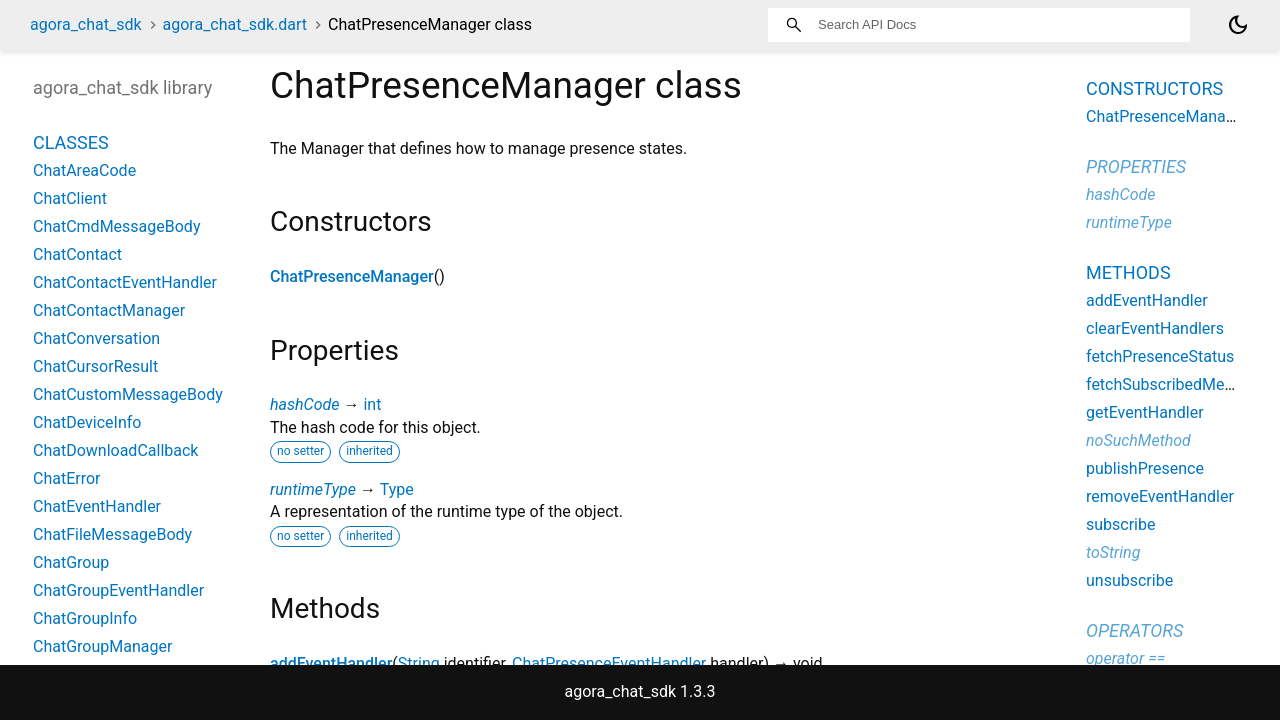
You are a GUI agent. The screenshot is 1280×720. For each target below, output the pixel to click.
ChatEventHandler (97, 506)
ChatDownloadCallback (115, 450)
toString (1113, 552)
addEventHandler (331, 663)
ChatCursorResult (95, 366)
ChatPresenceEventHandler (609, 663)
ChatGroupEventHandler (118, 590)
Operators (1134, 630)
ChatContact (77, 254)
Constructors (1154, 88)
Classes (71, 142)
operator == (1125, 658)
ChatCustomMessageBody (128, 394)
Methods (1128, 272)
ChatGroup (71, 562)
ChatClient (70, 198)
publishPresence (1145, 468)
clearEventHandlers (1155, 328)
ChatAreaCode (84, 170)
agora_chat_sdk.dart (235, 24)
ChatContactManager (109, 310)
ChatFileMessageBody (112, 534)
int (372, 404)
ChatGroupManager (102, 646)
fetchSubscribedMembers (1178, 384)
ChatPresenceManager (352, 276)
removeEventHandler (1160, 496)
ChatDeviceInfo (87, 422)
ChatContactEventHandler (125, 282)
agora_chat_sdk (86, 24)
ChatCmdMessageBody (116, 226)
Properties (1136, 166)
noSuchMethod (1138, 440)
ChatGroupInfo (85, 618)
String (419, 663)
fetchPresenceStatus (1160, 356)
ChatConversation (96, 338)
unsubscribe (1129, 580)
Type (397, 489)
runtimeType (313, 489)
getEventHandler (1145, 412)
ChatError (67, 478)
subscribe (1120, 524)
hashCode (304, 404)
